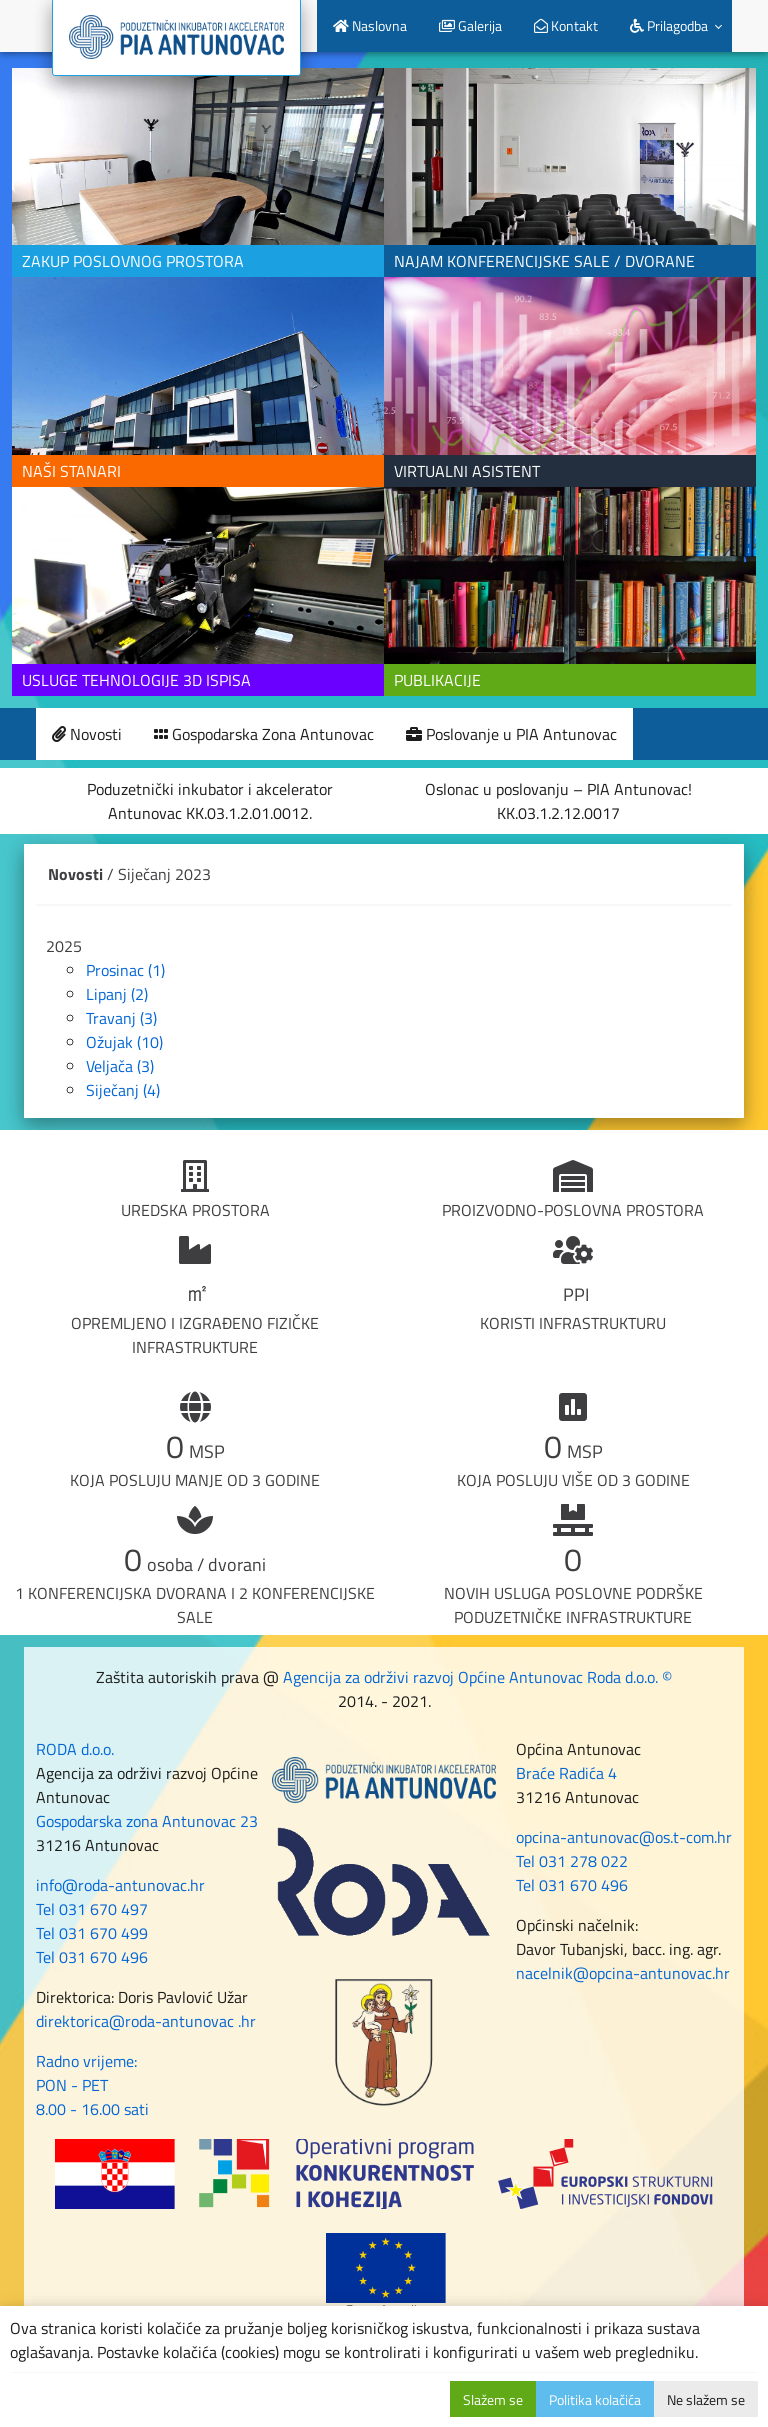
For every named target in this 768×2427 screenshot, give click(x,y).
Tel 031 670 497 (92, 1909)
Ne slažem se (706, 2399)
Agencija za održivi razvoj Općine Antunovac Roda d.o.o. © (477, 1677)
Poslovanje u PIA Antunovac (511, 734)
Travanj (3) (121, 1018)
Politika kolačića (595, 2399)
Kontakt (566, 25)
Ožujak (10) (124, 1042)
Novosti (87, 734)
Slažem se (493, 2399)
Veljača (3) (120, 1066)
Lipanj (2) (117, 994)
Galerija (470, 25)
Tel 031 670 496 (92, 1957)
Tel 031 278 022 (572, 1861)
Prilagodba (669, 25)
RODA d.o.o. (75, 1749)
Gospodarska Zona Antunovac (264, 734)
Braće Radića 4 (566, 1773)
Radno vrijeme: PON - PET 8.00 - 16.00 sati (92, 2085)
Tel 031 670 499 (92, 1933)
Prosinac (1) (125, 970)
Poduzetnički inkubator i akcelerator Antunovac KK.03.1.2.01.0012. (210, 801)
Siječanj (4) (123, 1090)
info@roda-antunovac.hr (120, 1885)
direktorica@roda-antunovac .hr (146, 2021)
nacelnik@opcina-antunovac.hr (623, 1973)
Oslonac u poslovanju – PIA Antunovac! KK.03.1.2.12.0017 (558, 801)
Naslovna (370, 25)
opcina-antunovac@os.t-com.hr (624, 1837)
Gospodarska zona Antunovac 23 (147, 1821)
